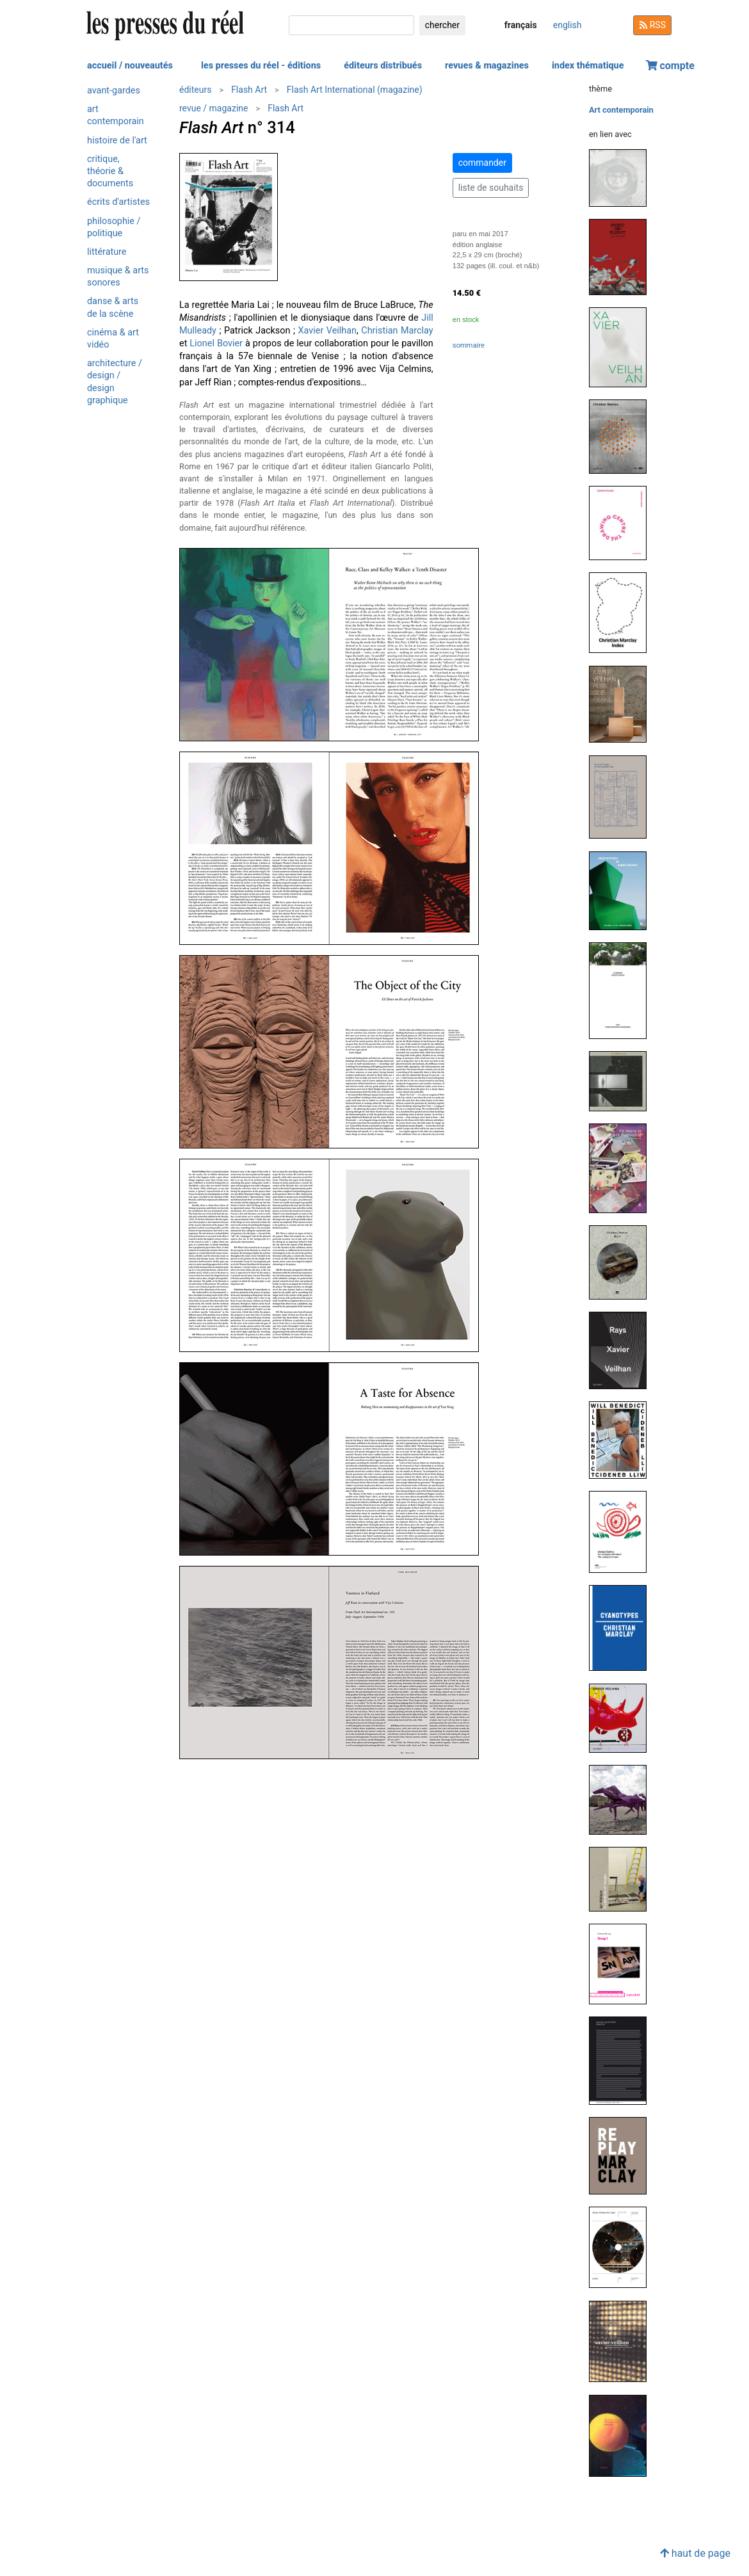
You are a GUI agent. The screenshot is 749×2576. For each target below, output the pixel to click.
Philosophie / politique (114, 227)
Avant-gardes (113, 90)
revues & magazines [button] (487, 65)
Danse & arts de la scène (112, 307)
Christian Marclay (397, 330)
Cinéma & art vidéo (113, 338)
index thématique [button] (588, 65)
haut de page (695, 2553)
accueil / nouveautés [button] (130, 65)
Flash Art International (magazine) (355, 90)
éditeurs (195, 90)
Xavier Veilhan (327, 330)
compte (670, 66)
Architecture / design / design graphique (114, 382)
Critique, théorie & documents (110, 171)
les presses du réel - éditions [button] (261, 65)
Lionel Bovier (216, 343)
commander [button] (482, 162)
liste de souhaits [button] (491, 187)
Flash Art (249, 90)
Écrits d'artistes (118, 202)
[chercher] (351, 25)
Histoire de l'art (117, 140)
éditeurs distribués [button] (383, 65)
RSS (652, 25)
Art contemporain (115, 115)
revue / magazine (213, 108)
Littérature (106, 251)
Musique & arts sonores (118, 276)
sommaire (469, 345)
